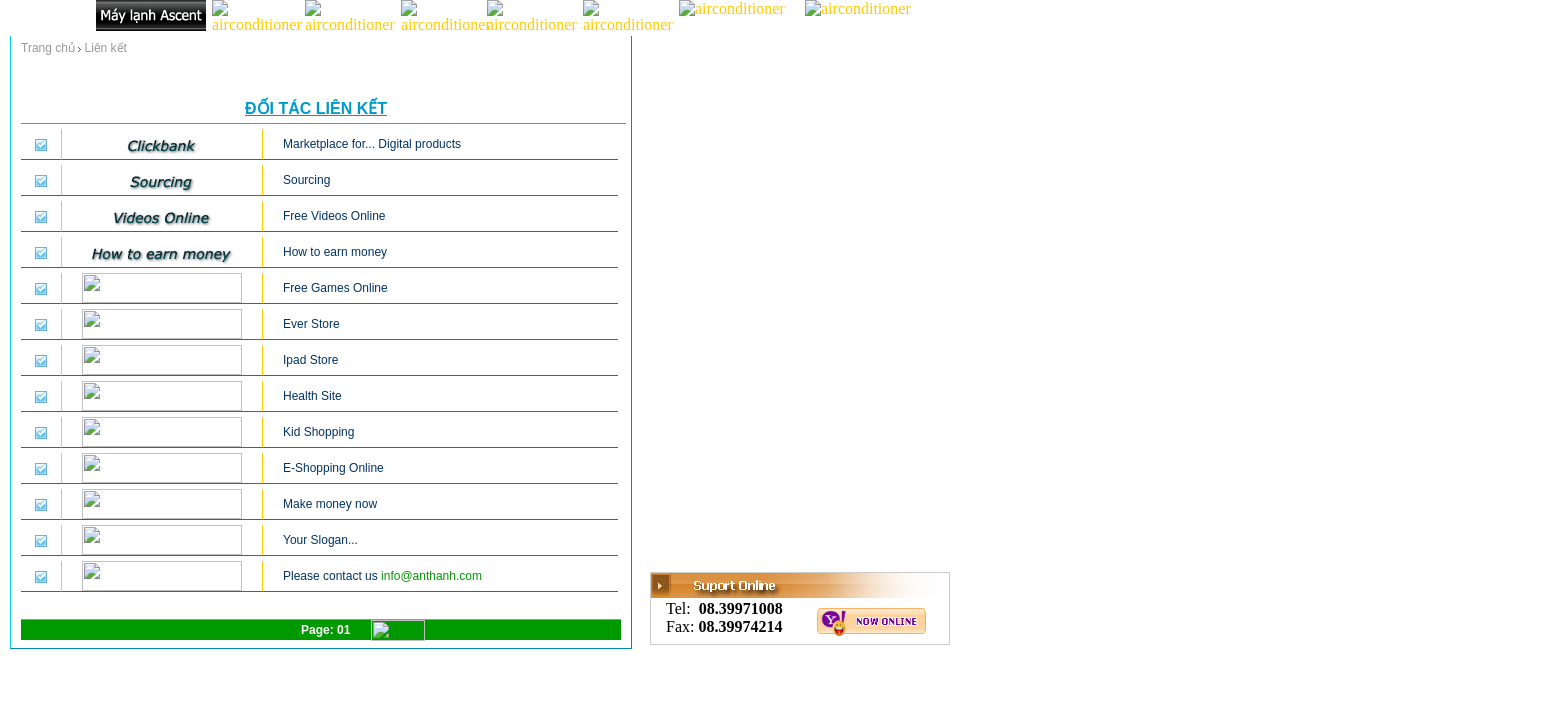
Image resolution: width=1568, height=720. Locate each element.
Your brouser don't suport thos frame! (316, 344)
